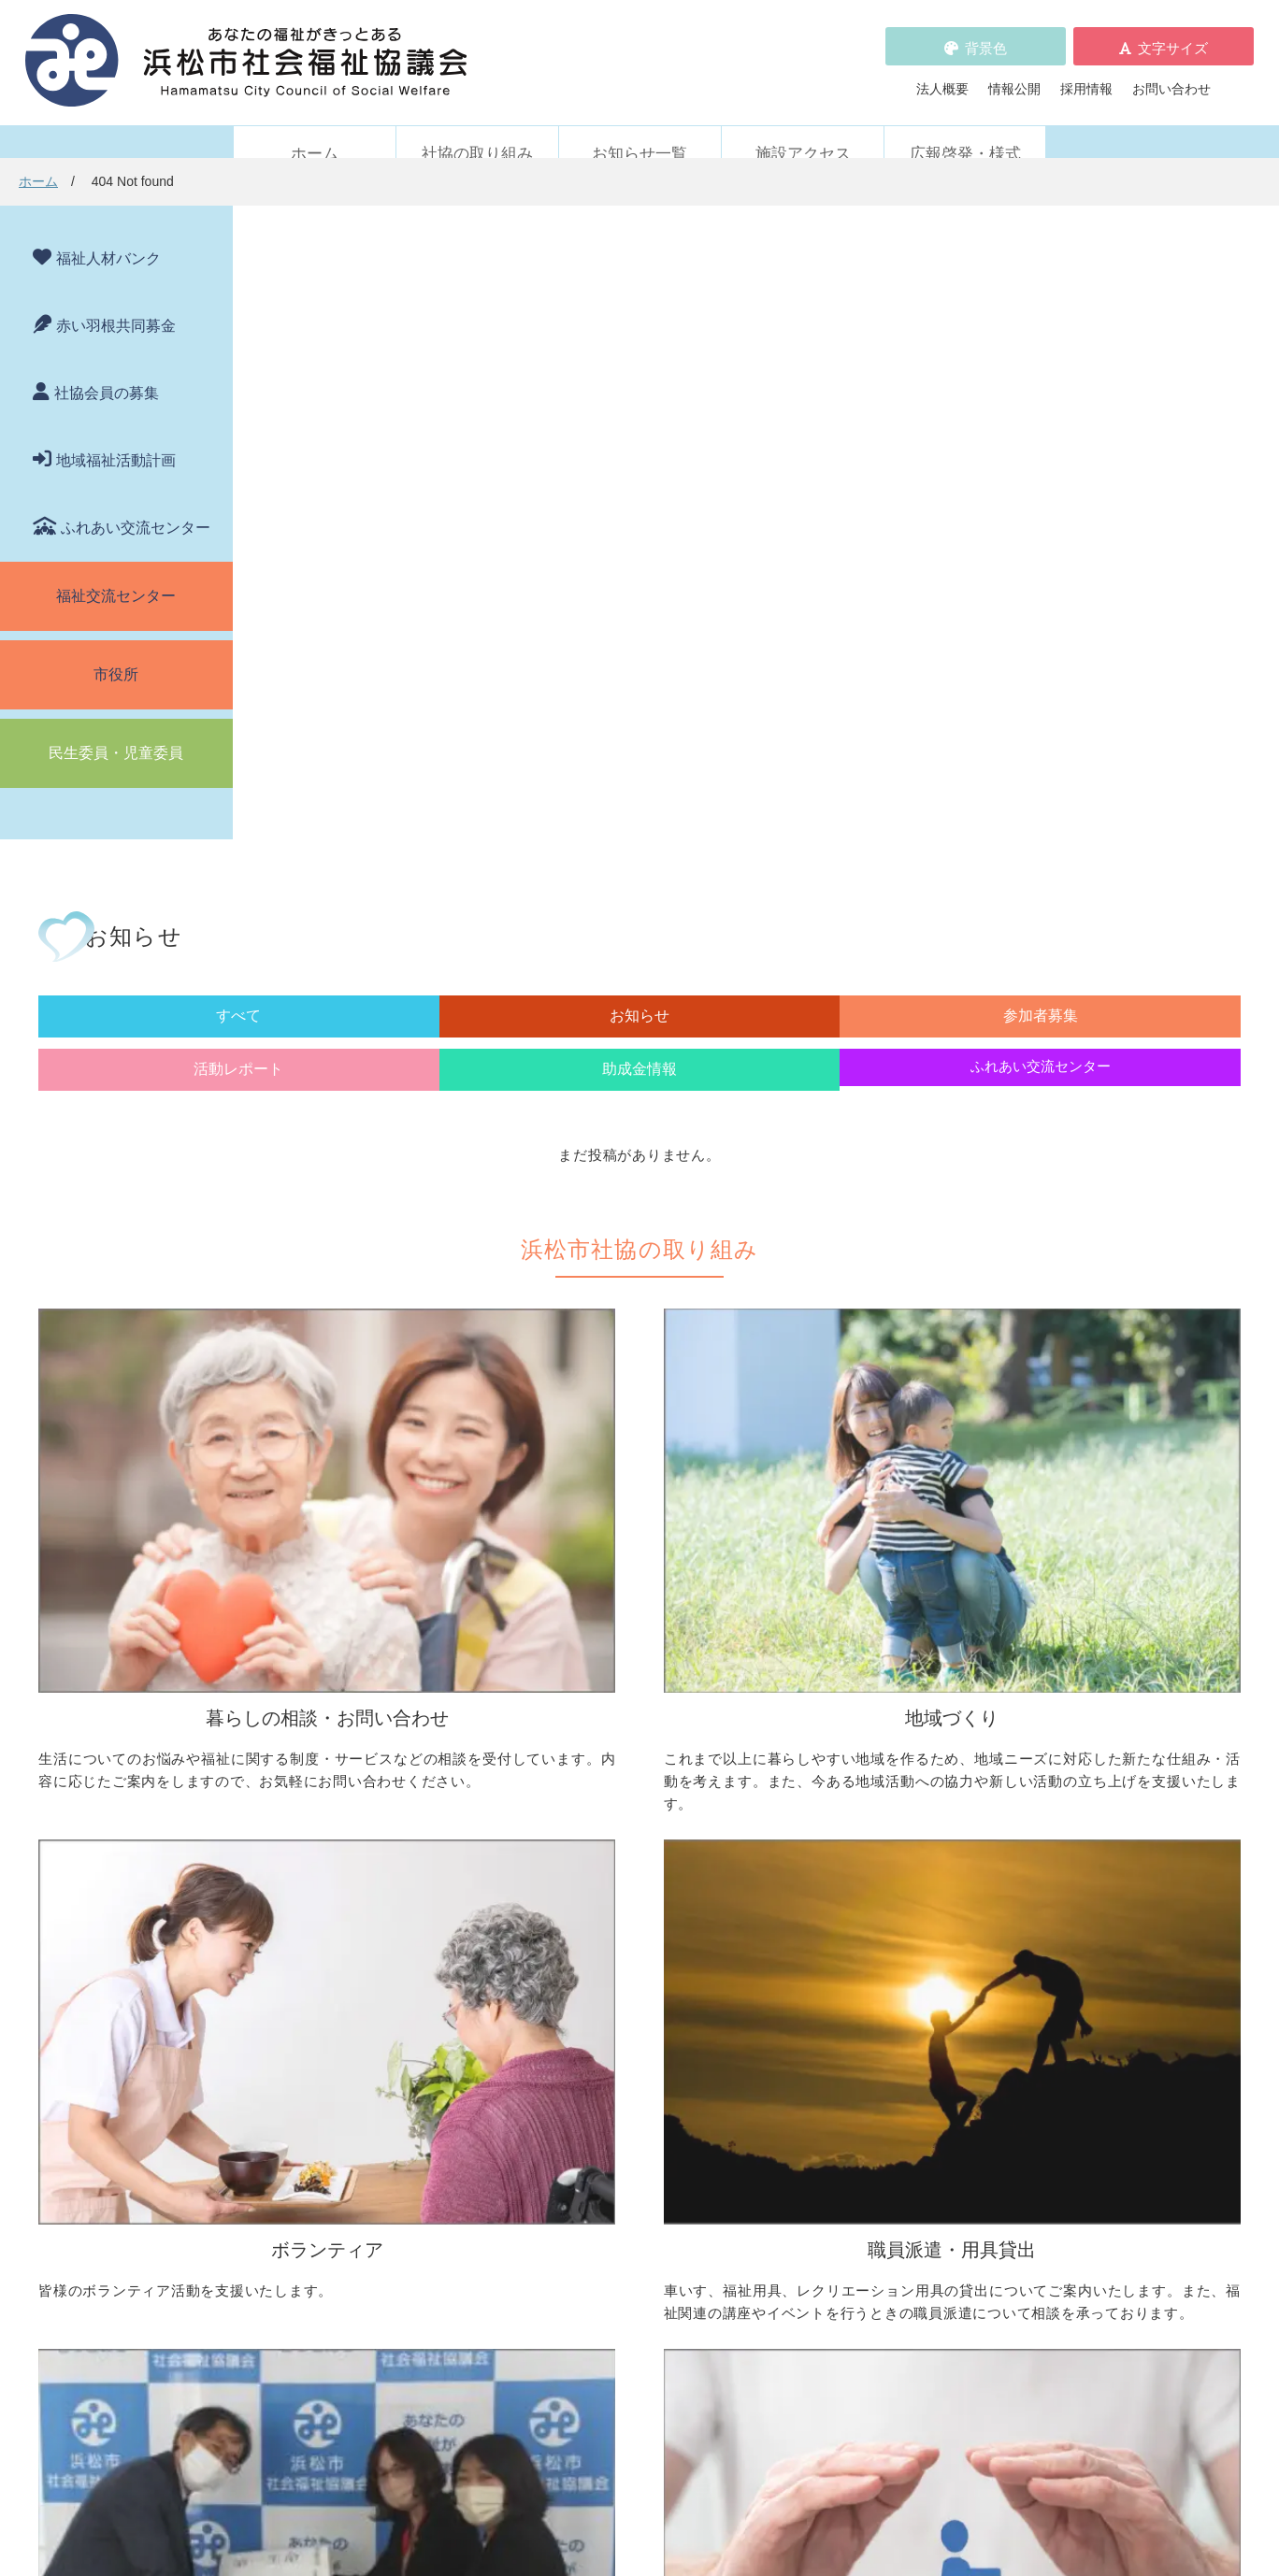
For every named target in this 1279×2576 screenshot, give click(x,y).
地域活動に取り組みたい (619, 1765)
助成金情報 (939, 380)
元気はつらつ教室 (874, 2067)
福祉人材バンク (108, 233)
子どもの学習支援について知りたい (377, 1844)
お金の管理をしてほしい (345, 1791)
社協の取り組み (477, 128)
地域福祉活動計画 (116, 435)
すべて (358, 380)
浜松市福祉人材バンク (599, 2176)
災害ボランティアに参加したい (913, 1909)
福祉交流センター (116, 571)
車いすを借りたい (325, 1995)
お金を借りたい (319, 1765)
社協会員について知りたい (625, 1995)
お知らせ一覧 (639, 128)
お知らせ (503, 380)
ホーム (314, 128)
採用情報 (1086, 75)
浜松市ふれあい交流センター (907, 1995)
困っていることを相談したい (358, 1739)
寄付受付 (553, 1966)
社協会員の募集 (106, 368)
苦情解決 (793, 2504)
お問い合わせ (1171, 75)
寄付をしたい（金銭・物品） (632, 2021)
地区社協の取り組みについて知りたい (658, 1739)
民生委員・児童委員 (116, 728)
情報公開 (1014, 75)
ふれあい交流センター (135, 502)
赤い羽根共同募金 (116, 300)
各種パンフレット (586, 2203)
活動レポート (794, 380)
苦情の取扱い (848, 2150)
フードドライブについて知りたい (645, 2047)
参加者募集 (648, 380)
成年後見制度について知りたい (364, 1817)
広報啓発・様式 (965, 128)
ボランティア (841, 1709)
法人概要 (942, 75)
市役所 (115, 649)
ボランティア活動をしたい (900, 1739)
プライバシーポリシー (599, 2255)
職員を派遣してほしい (338, 2067)
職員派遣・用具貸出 (312, 1966)
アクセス (956, 2420)
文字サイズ (1173, 35)
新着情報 (279, 2150)
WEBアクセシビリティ (876, 2176)
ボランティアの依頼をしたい (907, 1765)
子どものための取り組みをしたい (645, 1837)
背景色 (986, 35)
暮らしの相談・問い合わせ (331, 1709)
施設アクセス (803, 128)
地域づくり (560, 1709)
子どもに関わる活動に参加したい (920, 1837)
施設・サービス (848, 1966)
